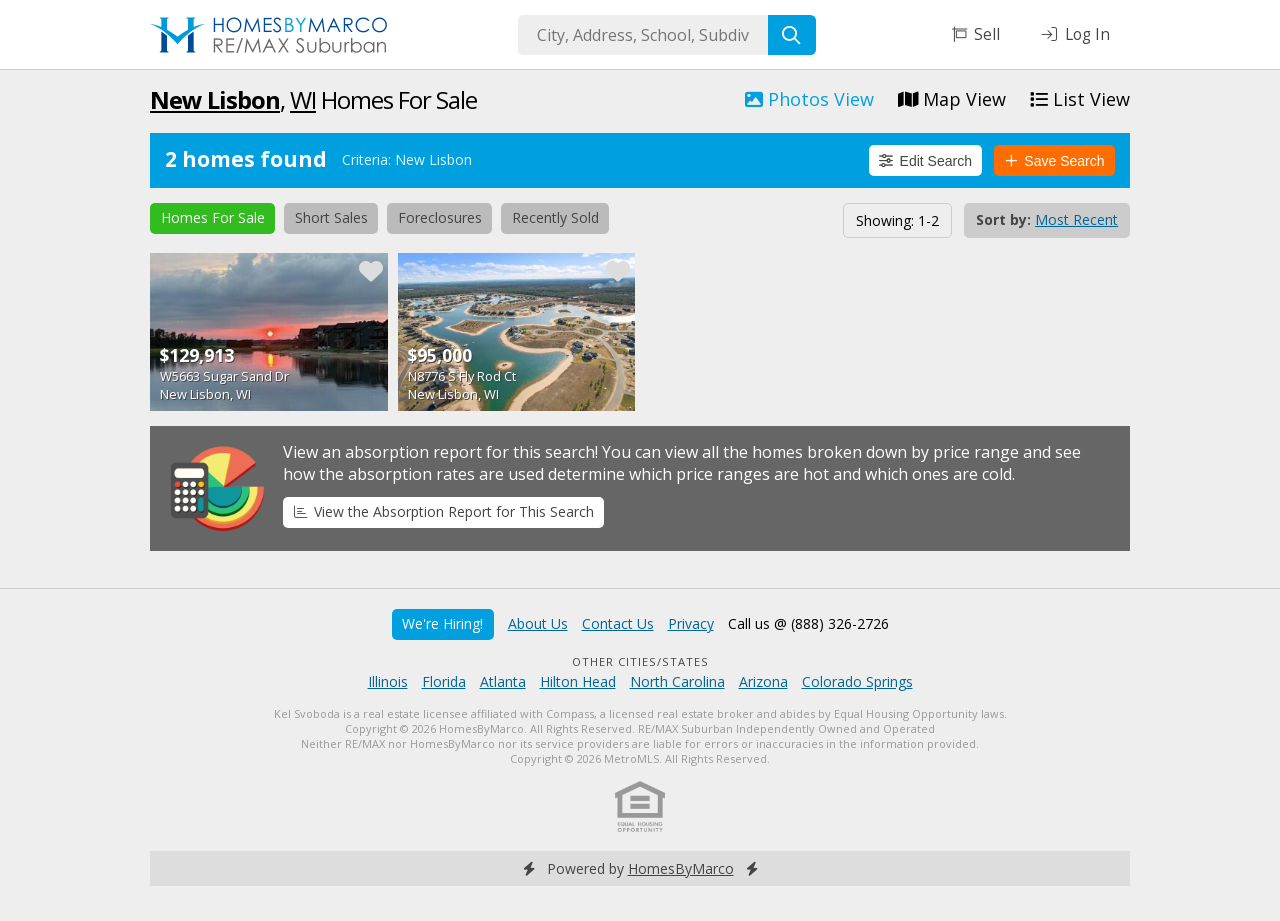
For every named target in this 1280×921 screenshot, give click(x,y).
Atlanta (503, 681)
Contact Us (618, 623)
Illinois (388, 681)
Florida (444, 681)
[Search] (792, 35)
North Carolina (677, 681)
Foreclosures (440, 217)
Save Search (1055, 161)
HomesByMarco (681, 868)
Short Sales (331, 217)
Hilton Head (578, 681)
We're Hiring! (442, 623)
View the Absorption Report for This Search (444, 511)
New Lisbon (215, 99)
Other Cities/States (640, 661)
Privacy (691, 623)
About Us (538, 623)
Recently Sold (555, 217)
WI (303, 99)
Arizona (763, 681)
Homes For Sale (213, 217)
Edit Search (925, 161)
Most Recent (1076, 219)
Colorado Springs (857, 681)
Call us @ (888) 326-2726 (808, 623)
